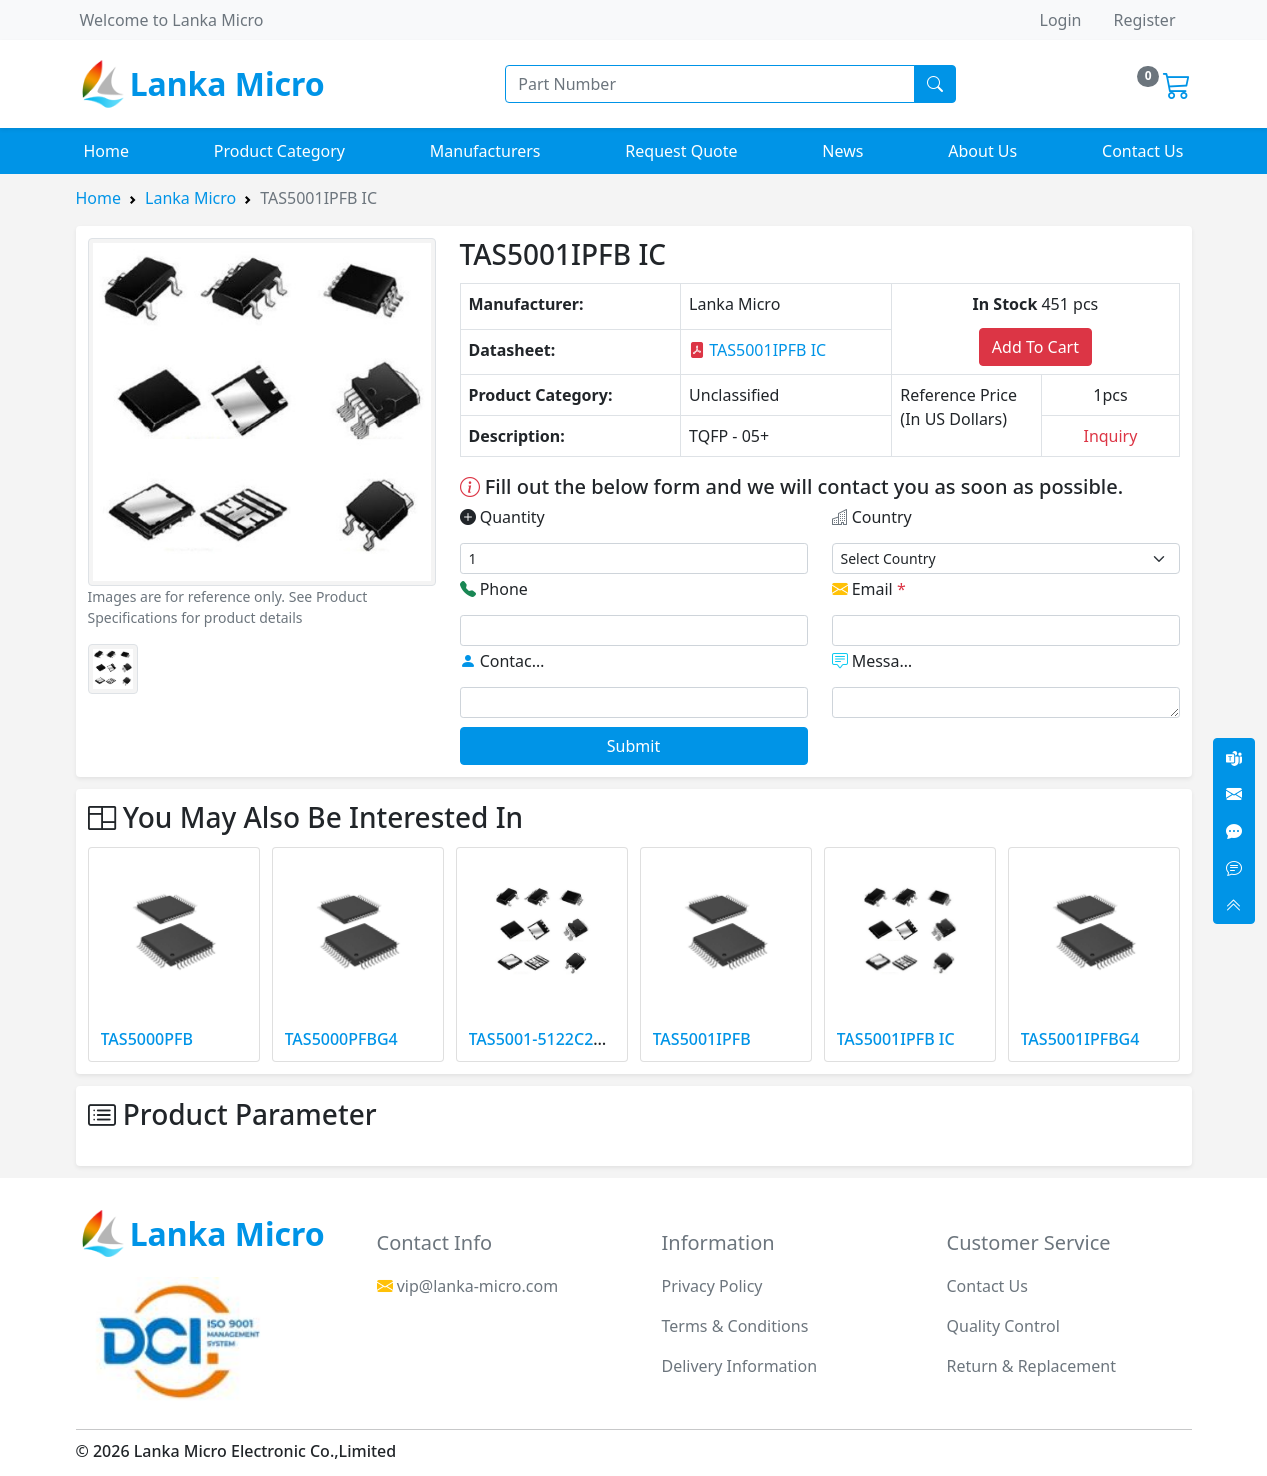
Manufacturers (485, 151)
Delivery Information (740, 1366)
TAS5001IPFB (702, 1039)
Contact (503, 661)
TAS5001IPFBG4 (1080, 1039)
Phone (494, 589)
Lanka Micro (190, 198)
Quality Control (1003, 1326)
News (842, 151)
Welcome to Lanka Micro (172, 20)
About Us (982, 151)
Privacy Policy (712, 1286)
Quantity (502, 517)
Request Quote (681, 151)
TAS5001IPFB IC (757, 350)
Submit (633, 746)
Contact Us (1142, 151)
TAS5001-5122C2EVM (548, 1039)
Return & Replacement (1031, 1366)
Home (107, 151)
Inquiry (1110, 436)
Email (869, 589)
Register (1144, 20)
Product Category (279, 151)
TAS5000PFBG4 (341, 1039)
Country (872, 517)
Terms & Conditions (735, 1326)
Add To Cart (1035, 347)
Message (875, 661)
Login (1061, 20)
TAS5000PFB (147, 1039)
